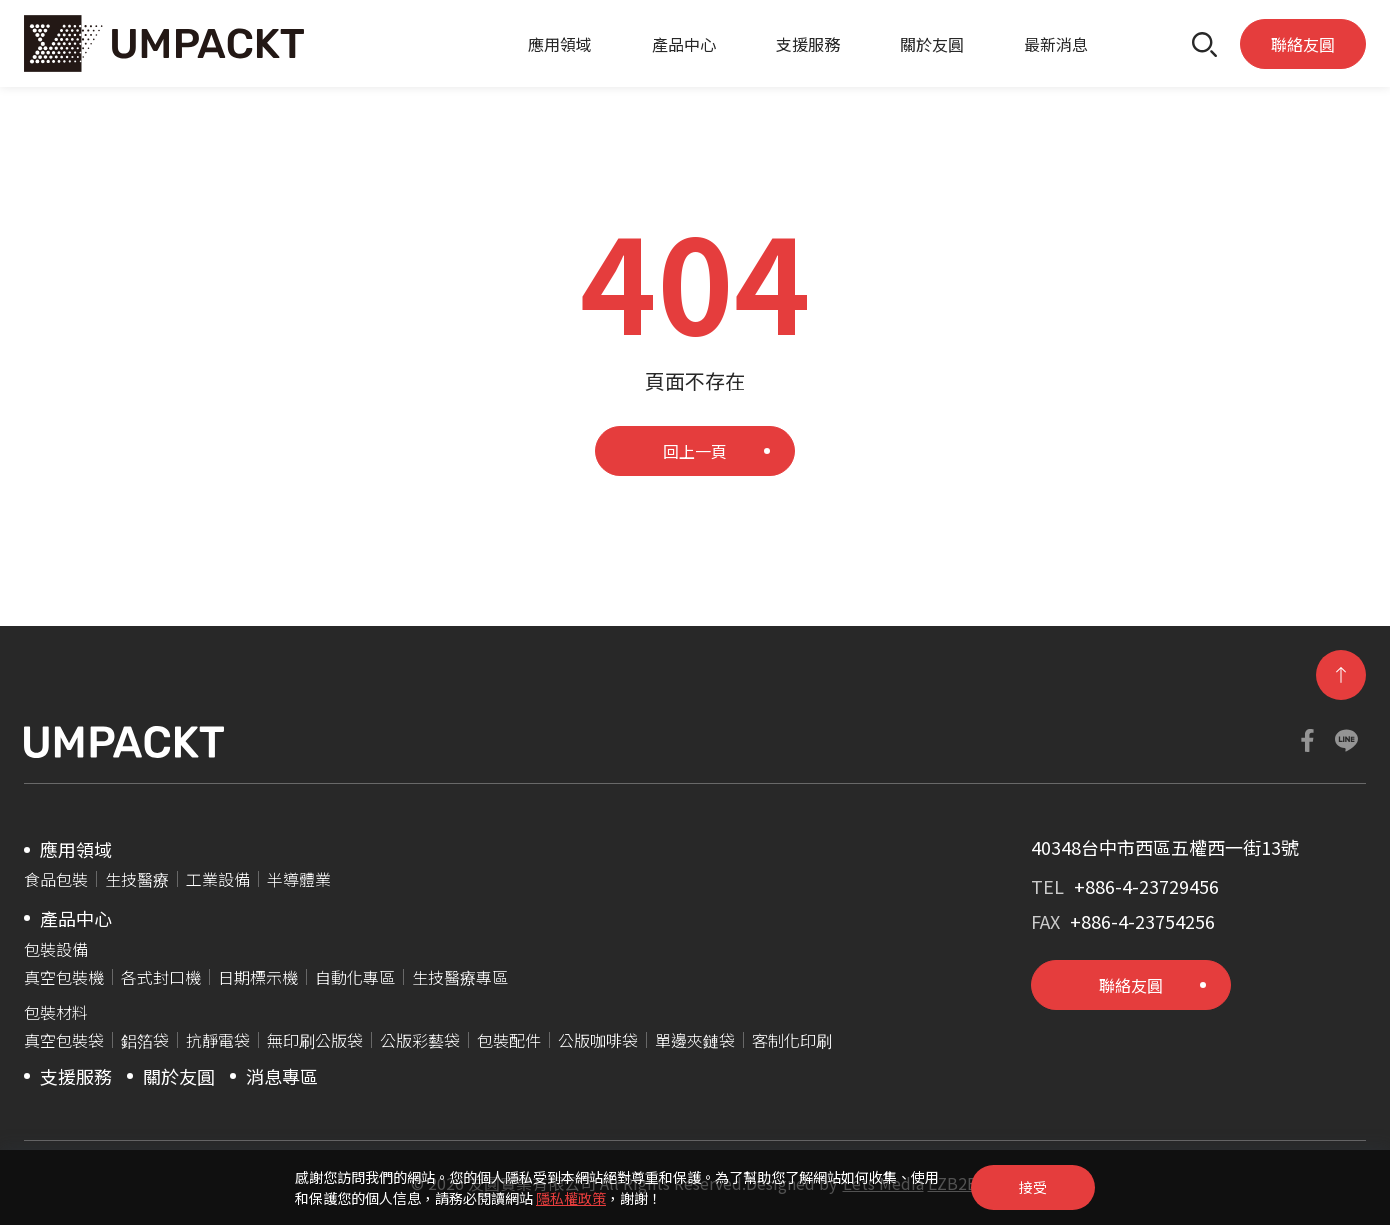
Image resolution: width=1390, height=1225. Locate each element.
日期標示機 (258, 977)
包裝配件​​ (509, 1040)
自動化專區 (355, 977)
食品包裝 (56, 879)
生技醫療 (137, 879)
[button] (1204, 43)
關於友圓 (932, 44)
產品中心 (684, 44)
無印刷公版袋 (315, 1040)
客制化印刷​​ (792, 1040)
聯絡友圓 (1303, 44)
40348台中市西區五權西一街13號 (1165, 847)
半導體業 (299, 879)
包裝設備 (56, 949)
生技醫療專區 (460, 977)
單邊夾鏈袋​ (695, 1040)
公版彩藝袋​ (420, 1040)
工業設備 (218, 879)
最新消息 (1056, 44)
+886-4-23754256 (1142, 921)
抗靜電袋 (218, 1040)
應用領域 (560, 44)
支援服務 (808, 44)
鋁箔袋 (145, 1040)
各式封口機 (161, 977)
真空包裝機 (64, 977)
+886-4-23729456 (1146, 886)
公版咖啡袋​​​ (598, 1040)
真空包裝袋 (64, 1040)
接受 (1033, 1187)
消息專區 (282, 1076)
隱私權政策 (571, 1198)
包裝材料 (56, 1012)
